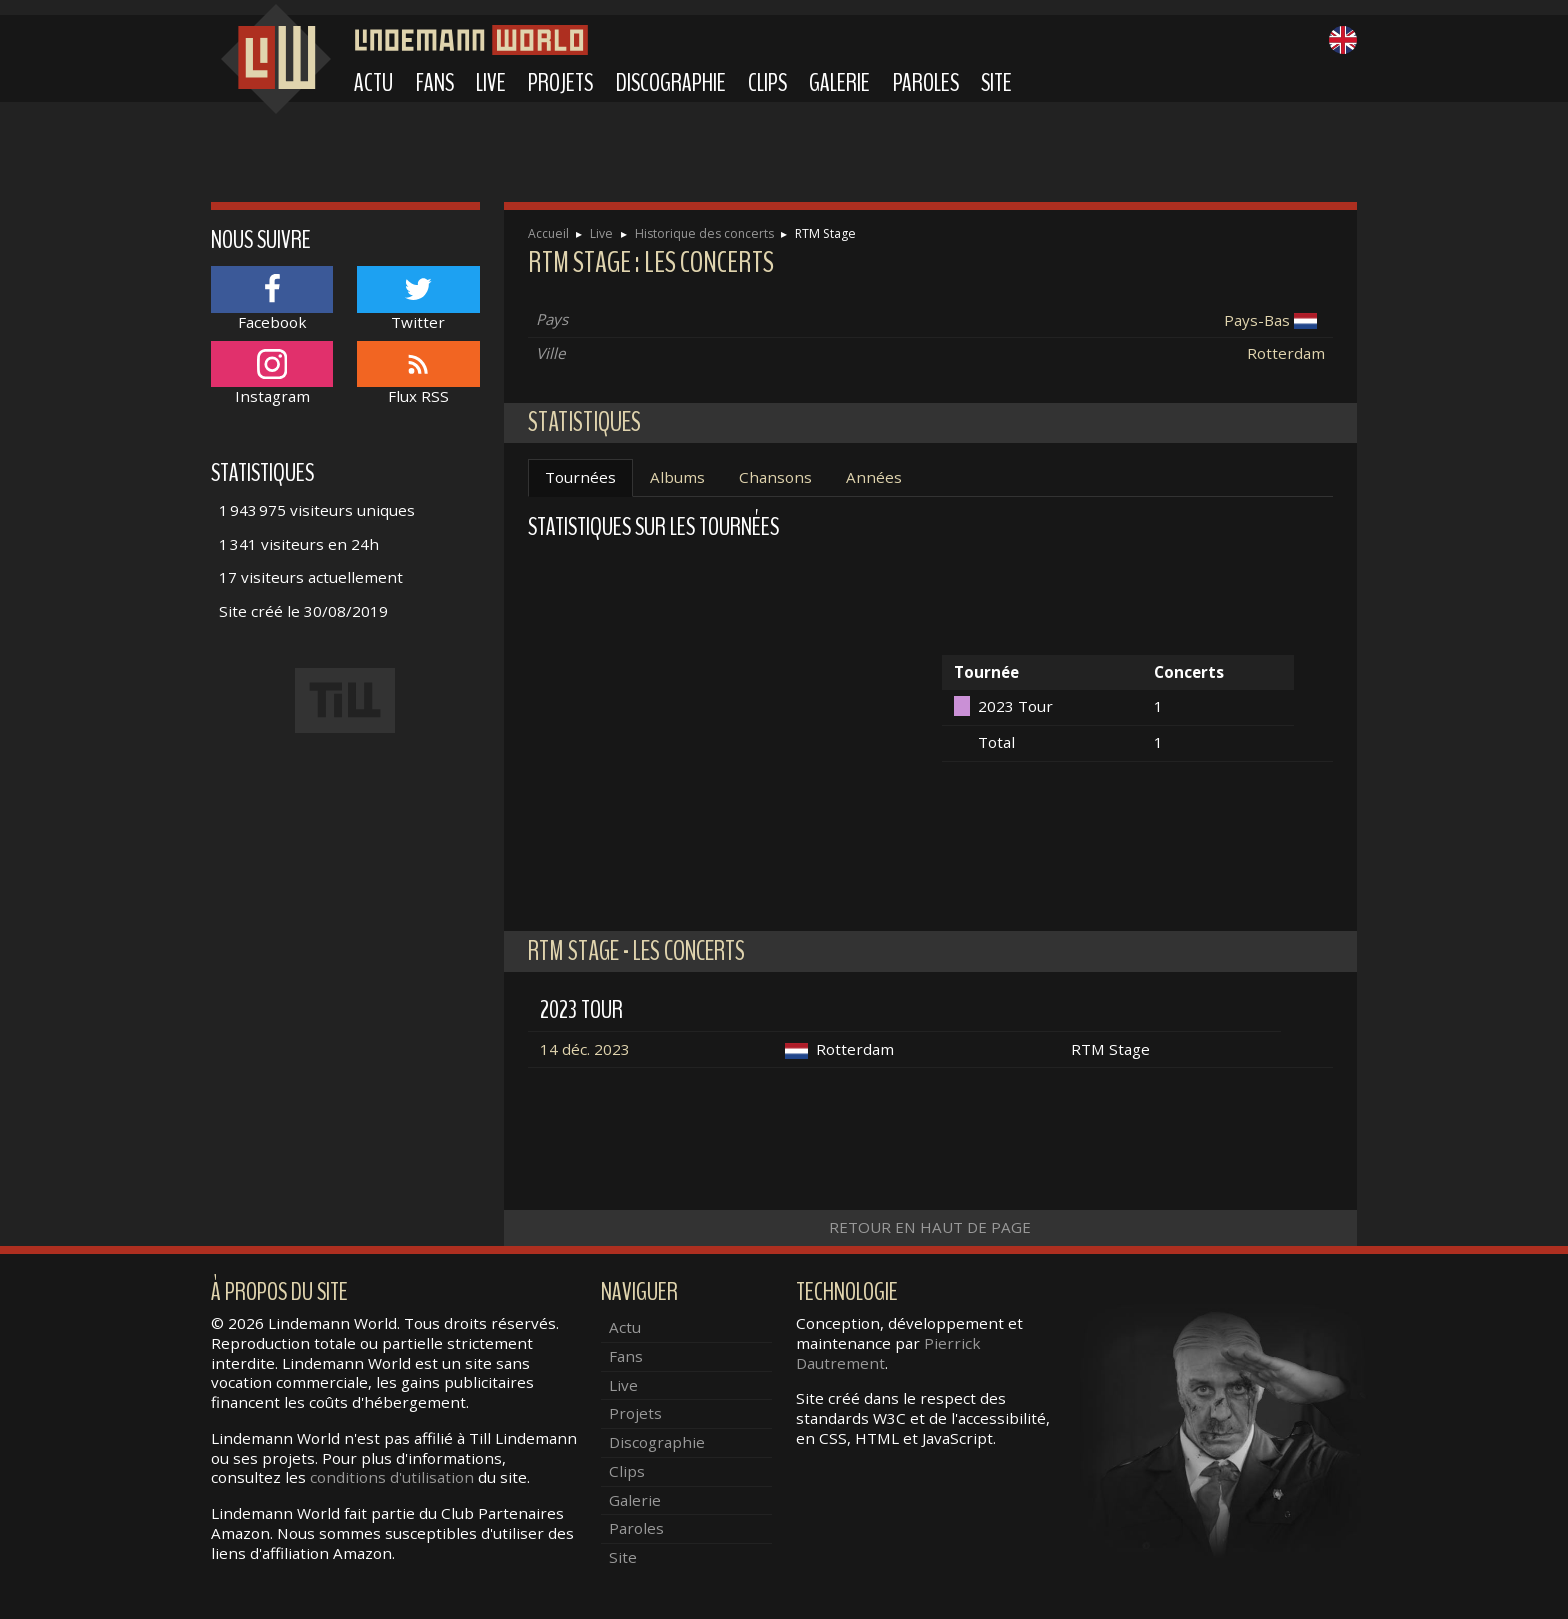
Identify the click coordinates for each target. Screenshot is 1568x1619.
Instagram (272, 373)
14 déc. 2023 (585, 1049)
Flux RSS (418, 373)
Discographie (671, 83)
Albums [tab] (677, 477)
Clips (767, 83)
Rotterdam (1286, 353)
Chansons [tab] (775, 477)
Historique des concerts (704, 233)
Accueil (548, 233)
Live (491, 83)
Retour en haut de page (930, 1227)
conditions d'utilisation (392, 1477)
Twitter (418, 298)
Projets (560, 83)
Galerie (839, 83)
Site (996, 83)
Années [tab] (874, 477)
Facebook (272, 298)
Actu (373, 83)
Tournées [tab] (580, 477)
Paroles (926, 83)
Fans (435, 83)
